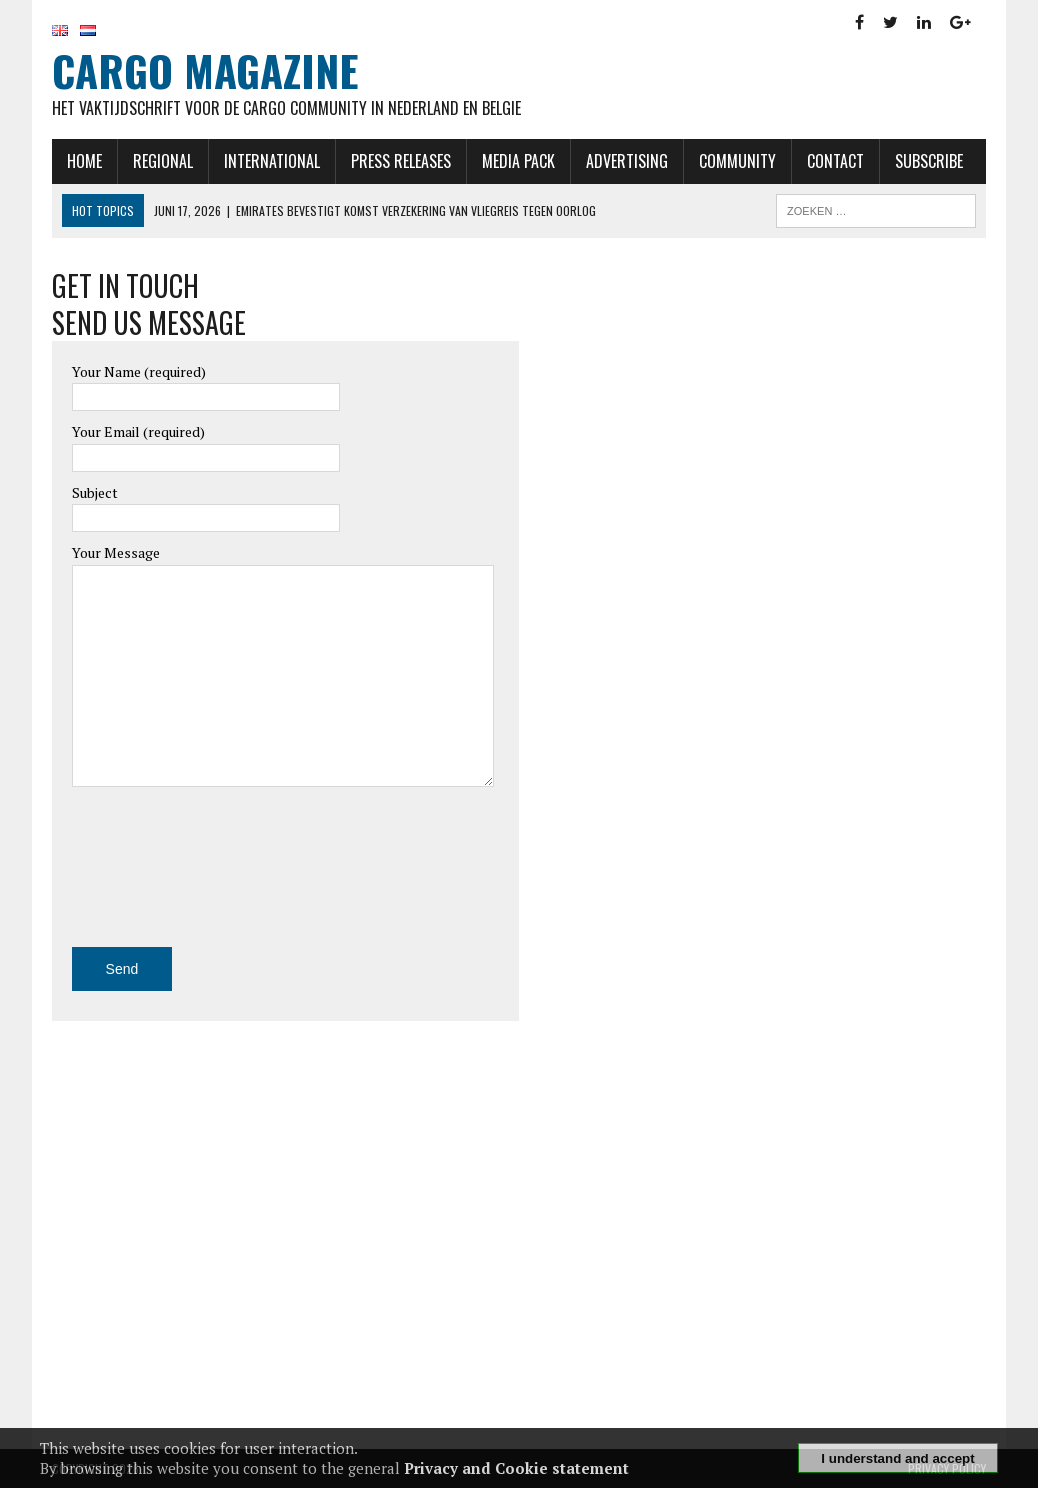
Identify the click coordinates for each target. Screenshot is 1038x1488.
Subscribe (929, 161)
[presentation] (154, 875)
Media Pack (518, 161)
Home (84, 161)
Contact (835, 161)
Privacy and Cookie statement (516, 1468)
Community (737, 161)
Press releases (401, 161)
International (272, 161)
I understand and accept (897, 1458)
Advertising (627, 161)
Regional (163, 161)
